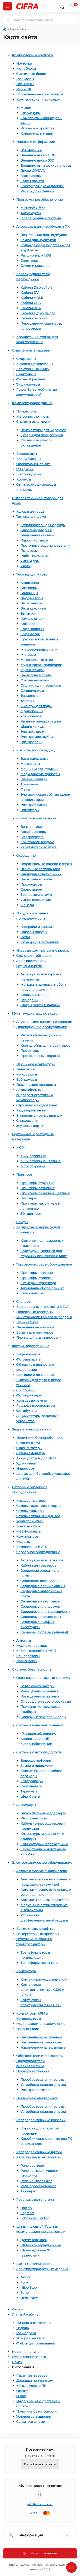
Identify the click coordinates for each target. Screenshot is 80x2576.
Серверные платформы (40, 1606)
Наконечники (27, 2029)
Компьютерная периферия (38, 99)
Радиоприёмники (31, 1110)
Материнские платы (32, 416)
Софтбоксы (25, 1390)
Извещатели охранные (39, 1691)
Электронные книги (32, 369)
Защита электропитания (32, 1429)
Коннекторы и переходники (44, 1844)
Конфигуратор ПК (31, 2386)
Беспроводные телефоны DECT (42, 1307)
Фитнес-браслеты (31, 379)
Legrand (27, 2213)
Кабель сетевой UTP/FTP (36, 1651)
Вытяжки (27, 613)
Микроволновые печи (38, 649)
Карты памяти (32, 181)
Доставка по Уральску (34, 2381)
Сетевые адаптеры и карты (38, 1506)
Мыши (25, 108)
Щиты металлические (34, 2264)
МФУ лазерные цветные (40, 1161)
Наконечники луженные (40, 2042)
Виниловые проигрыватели (39, 1115)
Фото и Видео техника (30, 1346)
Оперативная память (33, 464)
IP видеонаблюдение (38, 1734)
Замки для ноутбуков (38, 240)
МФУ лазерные (33, 1156)
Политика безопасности (36, 2411)
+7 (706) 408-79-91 (41, 2456)
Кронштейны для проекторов (45, 1045)
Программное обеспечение (39, 199)
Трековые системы (36, 895)
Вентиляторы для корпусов (43, 430)
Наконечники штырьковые (42, 2047)
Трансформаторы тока (39, 1963)
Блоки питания (28, 459)
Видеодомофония (35, 1760)
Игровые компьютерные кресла (43, 950)
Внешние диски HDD (37, 155)
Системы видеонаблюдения (39, 1725)
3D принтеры (31, 1214)
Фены (25, 789)
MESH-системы (28, 1531)
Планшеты (25, 84)
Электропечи (31, 742)
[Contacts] (61, 6)
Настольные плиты (36, 675)
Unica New (29, 2298)
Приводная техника (32, 2071)
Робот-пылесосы (34, 556)
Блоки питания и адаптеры (43, 1813)
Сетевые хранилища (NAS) (38, 1516)
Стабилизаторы (29, 1448)
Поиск (17, 2362)
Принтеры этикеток (36, 1278)
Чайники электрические (40, 721)
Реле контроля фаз (36, 2181)
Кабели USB (30, 303)
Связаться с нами (30, 2422)
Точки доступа (28, 1526)
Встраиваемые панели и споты (46, 864)
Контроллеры (31, 1781)
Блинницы (29, 593)
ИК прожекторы (33, 1818)
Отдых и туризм (29, 966)
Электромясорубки (36, 737)
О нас (21, 2396)
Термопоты (29, 696)
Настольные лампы (36, 879)
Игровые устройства (37, 128)
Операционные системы (40, 218)
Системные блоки (31, 74)
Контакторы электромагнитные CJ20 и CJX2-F (42, 1989)
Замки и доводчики (36, 1766)
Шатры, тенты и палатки (40, 1005)
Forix (24, 2282)
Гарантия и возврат (32, 2375)
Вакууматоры (31, 598)
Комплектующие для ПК (32, 403)
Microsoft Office (32, 208)
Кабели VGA (30, 308)
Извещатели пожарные (39, 1696)
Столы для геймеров (33, 956)
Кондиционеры (33, 832)
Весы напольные (34, 759)
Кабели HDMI (31, 298)
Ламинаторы (27, 1322)
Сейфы (22, 1222)
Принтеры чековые (36, 1273)
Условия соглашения (33, 2416)
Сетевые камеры (30, 1511)
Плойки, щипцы (33, 779)
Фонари (27, 905)
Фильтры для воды (36, 706)
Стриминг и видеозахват (36, 1105)
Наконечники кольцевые (41, 2037)
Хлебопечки (30, 716)
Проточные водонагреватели (45, 545)
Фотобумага (26, 1411)
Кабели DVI (29, 293)
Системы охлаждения (34, 422)
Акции (17, 2309)
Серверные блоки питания (42, 1586)
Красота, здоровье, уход (36, 750)
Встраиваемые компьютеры (39, 94)
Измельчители (32, 619)
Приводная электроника (37, 2098)
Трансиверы (26, 1661)
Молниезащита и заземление (40, 2024)
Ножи (25, 937)
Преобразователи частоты (42, 2079)
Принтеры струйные (37, 1183)
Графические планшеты (36, 1085)
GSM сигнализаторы (37, 1686)
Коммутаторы (27, 1536)
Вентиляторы (31, 827)
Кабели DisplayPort (36, 287)
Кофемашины (32, 629)
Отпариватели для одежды (42, 525)
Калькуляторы (32, 1293)
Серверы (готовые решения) (44, 1632)
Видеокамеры (28, 1354)
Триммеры (29, 784)
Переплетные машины (35, 1327)
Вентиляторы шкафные (35, 1929)
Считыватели (31, 1786)
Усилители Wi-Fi (29, 1521)
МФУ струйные (32, 1166)
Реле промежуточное (38, 2186)
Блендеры (29, 588)
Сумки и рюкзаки (34, 266)
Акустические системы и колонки (44, 1022)
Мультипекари (32, 670)
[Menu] (7, 6)
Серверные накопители (40, 1601)
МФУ (20, 1148)
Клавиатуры (30, 113)
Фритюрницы (31, 711)
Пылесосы (29, 551)
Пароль (22, 2328)
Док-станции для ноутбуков (43, 235)
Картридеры (30, 176)
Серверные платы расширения (46, 1612)
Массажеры (30, 764)
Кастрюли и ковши (36, 927)
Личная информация (33, 2323)
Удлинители (26, 1463)
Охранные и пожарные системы (43, 1678)
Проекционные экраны (40, 1056)
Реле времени (32, 2165)
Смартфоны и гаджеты (31, 350)
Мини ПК (23, 89)
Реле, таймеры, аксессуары (38, 2157)
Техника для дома (31, 517)
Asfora (25, 2277)
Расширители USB (35, 255)
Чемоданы (29, 1000)
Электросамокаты (31, 961)
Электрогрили (32, 732)
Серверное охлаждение (40, 1581)
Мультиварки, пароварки (41, 665)
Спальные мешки (34, 995)
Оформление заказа (29, 2357)
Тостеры (27, 701)
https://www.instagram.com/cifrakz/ (39, 2494)
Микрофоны (26, 1074)
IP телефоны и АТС (31, 1547)
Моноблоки (26, 69)
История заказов (30, 2338)
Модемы (23, 1542)
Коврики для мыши (36, 133)
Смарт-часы (26, 374)
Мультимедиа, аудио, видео (35, 1013)
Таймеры (28, 2191)
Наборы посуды (33, 932)
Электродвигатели (35, 2090)
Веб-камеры (26, 1079)
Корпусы (23, 479)
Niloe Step (28, 2287)
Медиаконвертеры (32, 1646)
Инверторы (25, 1468)
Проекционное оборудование (41, 1027)
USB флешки (31, 150)
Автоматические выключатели (41, 1871)
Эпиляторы (29, 810)
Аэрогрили (29, 583)
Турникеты (29, 1791)
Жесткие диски (28, 474)
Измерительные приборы (37, 1934)
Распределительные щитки (39, 2152)
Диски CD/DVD (32, 171)
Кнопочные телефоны (34, 364)
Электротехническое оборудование (42, 1863)
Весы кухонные (33, 608)
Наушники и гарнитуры (35, 1064)
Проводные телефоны (34, 1312)
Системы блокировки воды (43, 1717)
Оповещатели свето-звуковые (45, 1701)
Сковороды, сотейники (39, 942)
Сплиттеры (29, 260)
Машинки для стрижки (39, 769)
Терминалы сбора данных (42, 1288)
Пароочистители (34, 540)
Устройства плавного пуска (43, 2085)
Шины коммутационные (40, 2245)
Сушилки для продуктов (40, 685)
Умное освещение (35, 900)
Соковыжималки (34, 680)
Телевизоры (26, 1069)
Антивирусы (30, 213)
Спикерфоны (27, 1121)
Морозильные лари (36, 660)
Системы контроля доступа (39, 1752)
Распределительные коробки (40, 2120)
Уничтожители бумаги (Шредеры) (44, 1317)
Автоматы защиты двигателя (44, 1900)
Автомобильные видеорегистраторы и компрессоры (34, 1095)
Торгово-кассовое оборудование (44, 1264)
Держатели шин (33, 2240)
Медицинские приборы (40, 774)
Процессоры (26, 411)
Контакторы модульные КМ (43, 1979)
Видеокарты (26, 454)
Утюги (25, 566)
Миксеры (28, 655)
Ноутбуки (24, 63)
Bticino (26, 2208)
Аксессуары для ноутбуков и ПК (43, 226)
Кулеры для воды (30, 511)
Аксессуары (26, 1805)
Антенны (23, 1640)
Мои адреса (26, 2333)
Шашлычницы (32, 726)
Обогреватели (32, 837)
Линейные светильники (40, 869)
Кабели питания (34, 318)
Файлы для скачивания (35, 2343)
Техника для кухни (31, 574)
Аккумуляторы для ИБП (36, 1458)
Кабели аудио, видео (37, 313)
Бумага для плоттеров (34, 1332)
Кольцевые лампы (31, 1400)
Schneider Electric (34, 2218)
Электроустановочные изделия (42, 2269)
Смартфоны (26, 359)
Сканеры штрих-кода (38, 1283)
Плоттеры (28, 1198)
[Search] (8, 20)
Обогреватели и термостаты (39, 2056)
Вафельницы (31, 603)
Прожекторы (31, 884)
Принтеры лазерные (37, 1188)
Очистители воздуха (37, 842)
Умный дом (29, 561)
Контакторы (26, 1971)
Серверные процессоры (40, 1617)
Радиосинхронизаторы (35, 1406)
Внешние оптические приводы (46, 165)
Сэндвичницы (32, 691)
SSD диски (24, 469)
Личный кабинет (26, 2314)
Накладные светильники (40, 874)
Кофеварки (29, 624)
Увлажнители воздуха (38, 847)
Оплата (22, 2391)
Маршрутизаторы (31, 1501)
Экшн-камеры (28, 384)
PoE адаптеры (28, 1656)
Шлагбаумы (30, 1796)
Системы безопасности (31, 1669)
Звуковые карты (29, 1126)
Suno (24, 2293)
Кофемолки (30, 634)
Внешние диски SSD (37, 160)
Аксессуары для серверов (42, 1560)
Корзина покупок (26, 2352)
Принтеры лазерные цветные (45, 1193)
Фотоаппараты (28, 1359)
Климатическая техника (36, 818)
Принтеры (24, 1174)
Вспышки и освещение (35, 1375)
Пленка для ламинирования (39, 1337)
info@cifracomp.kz (39, 2504)
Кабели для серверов (38, 1565)
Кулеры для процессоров (41, 435)
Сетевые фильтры (30, 1453)
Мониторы (25, 79)
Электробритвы (33, 805)
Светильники (31, 889)
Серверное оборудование (38, 1552)
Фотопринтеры (29, 1395)
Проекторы (29, 1051)
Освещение (26, 855)
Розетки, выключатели (35, 2200)
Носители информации (35, 142)
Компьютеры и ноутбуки (32, 55)
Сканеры (23, 1302)
